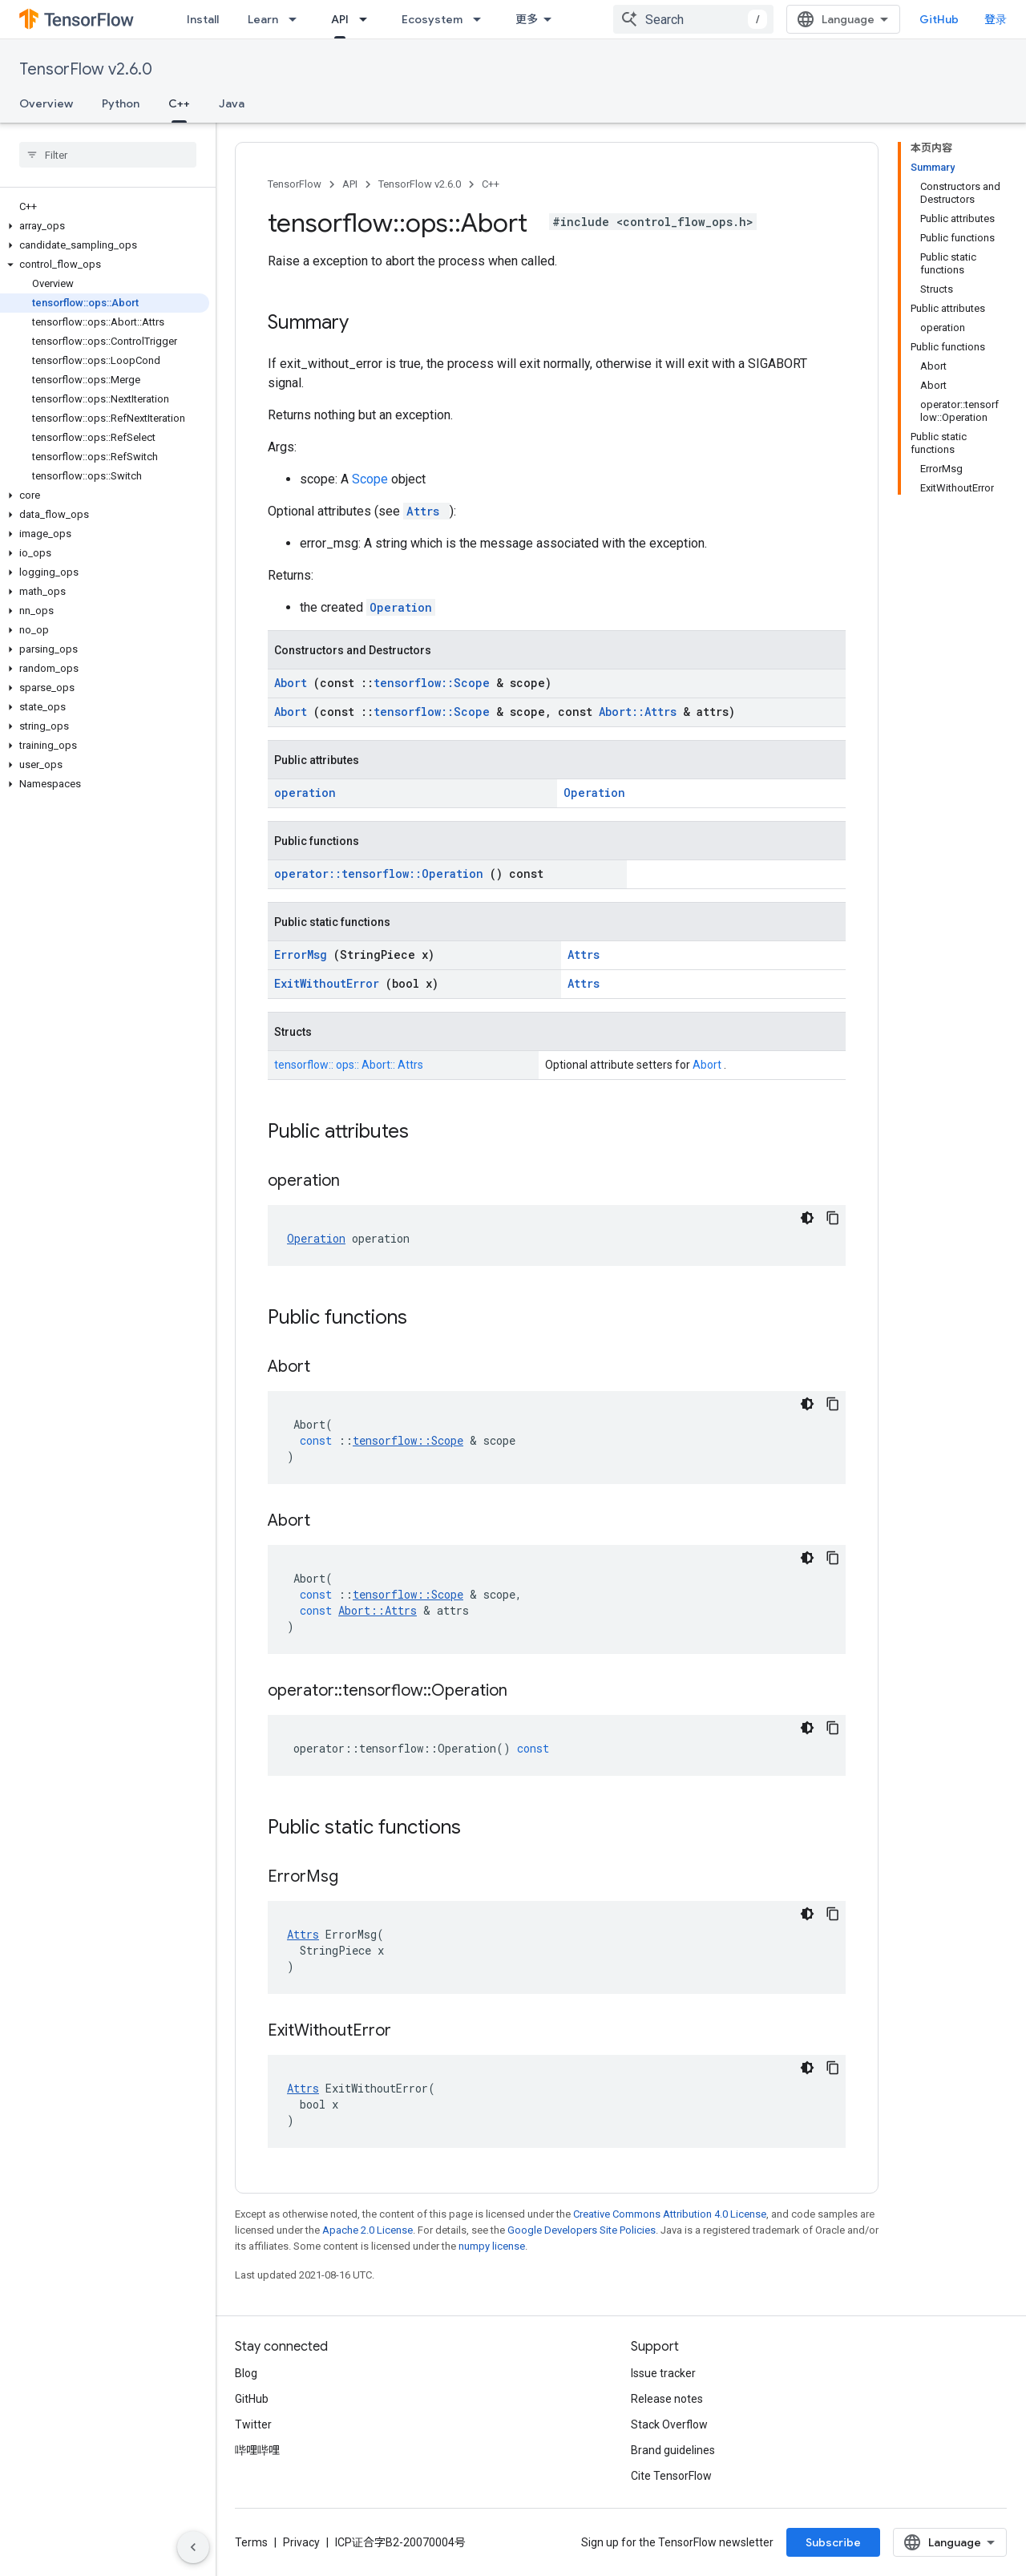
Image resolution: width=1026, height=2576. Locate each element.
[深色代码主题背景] (807, 1218)
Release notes (667, 2398)
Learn (263, 19)
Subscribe (833, 2542)
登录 (995, 19)
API (349, 184)
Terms (251, 2542)
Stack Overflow (669, 2424)
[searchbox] (107, 155)
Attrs (426, 511)
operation (305, 792)
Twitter (253, 2424)
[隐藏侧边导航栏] (193, 2547)
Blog (246, 2373)
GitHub (939, 19)
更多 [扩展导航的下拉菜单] (526, 19)
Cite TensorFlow (671, 2475)
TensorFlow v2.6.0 (85, 69)
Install (203, 19)
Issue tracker (663, 2373)
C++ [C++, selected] (179, 103)
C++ (490, 184)
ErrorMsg (303, 954)
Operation (401, 607)
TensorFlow (294, 184)
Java (231, 103)
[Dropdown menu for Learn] (297, 19)
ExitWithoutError (330, 983)
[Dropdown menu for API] (368, 19)
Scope (371, 479)
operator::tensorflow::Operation (382, 873)
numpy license (491, 2246)
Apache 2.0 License (367, 2230)
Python (120, 103)
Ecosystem (432, 19)
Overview (46, 103)
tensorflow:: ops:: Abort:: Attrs (348, 1064)
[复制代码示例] (833, 1218)
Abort (293, 682)
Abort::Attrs (641, 711)
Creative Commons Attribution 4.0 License (669, 2214)
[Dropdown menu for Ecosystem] (482, 19)
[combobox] (693, 19)
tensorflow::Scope (435, 682)
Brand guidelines (673, 2450)
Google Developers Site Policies (581, 2230)
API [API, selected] (340, 19)
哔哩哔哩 (257, 2450)
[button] (104, 226)
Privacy (301, 2542)
